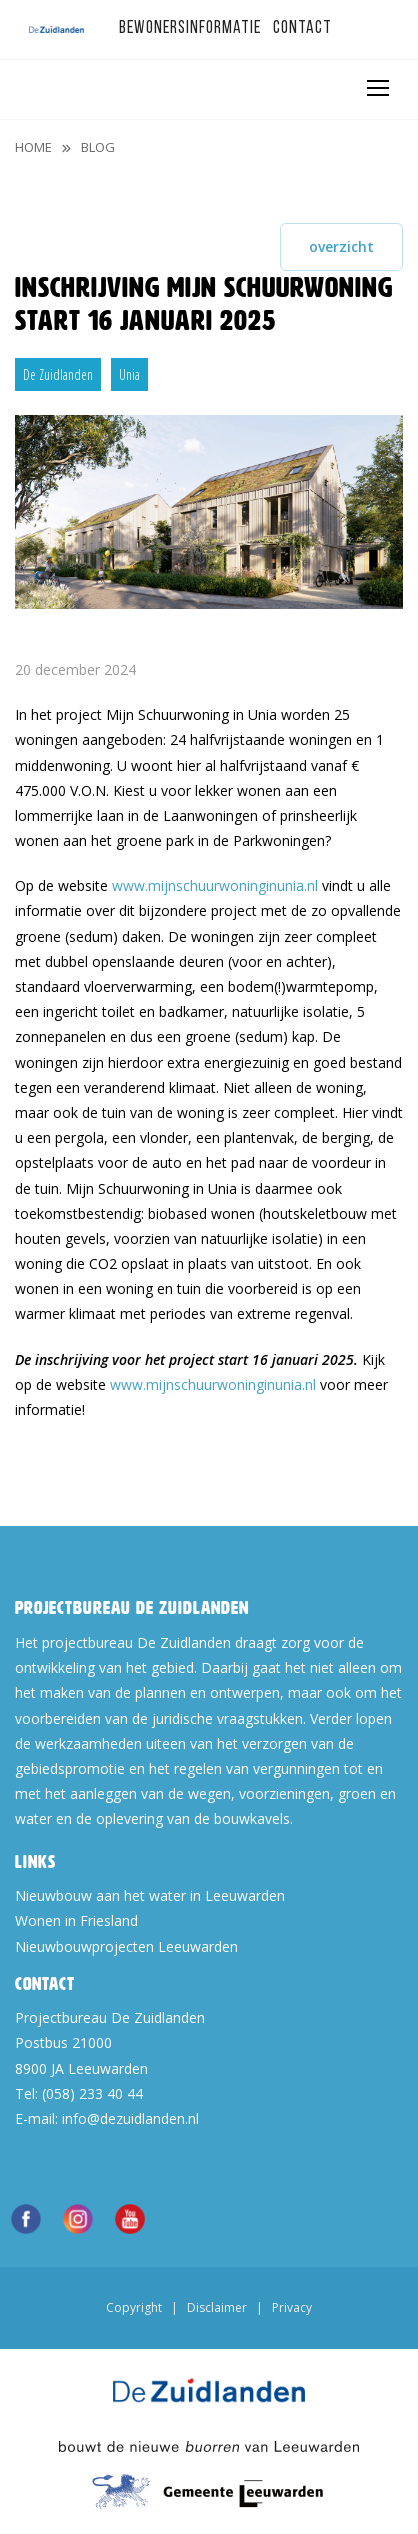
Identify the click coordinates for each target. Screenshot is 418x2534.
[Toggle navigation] (377, 88)
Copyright (134, 2307)
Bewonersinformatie (190, 28)
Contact (302, 28)
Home (33, 147)
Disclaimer (217, 2307)
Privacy (292, 2307)
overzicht (341, 246)
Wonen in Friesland (76, 1920)
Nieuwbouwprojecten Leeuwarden (126, 1946)
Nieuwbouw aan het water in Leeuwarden (150, 1895)
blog (98, 147)
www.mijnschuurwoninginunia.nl (215, 885)
